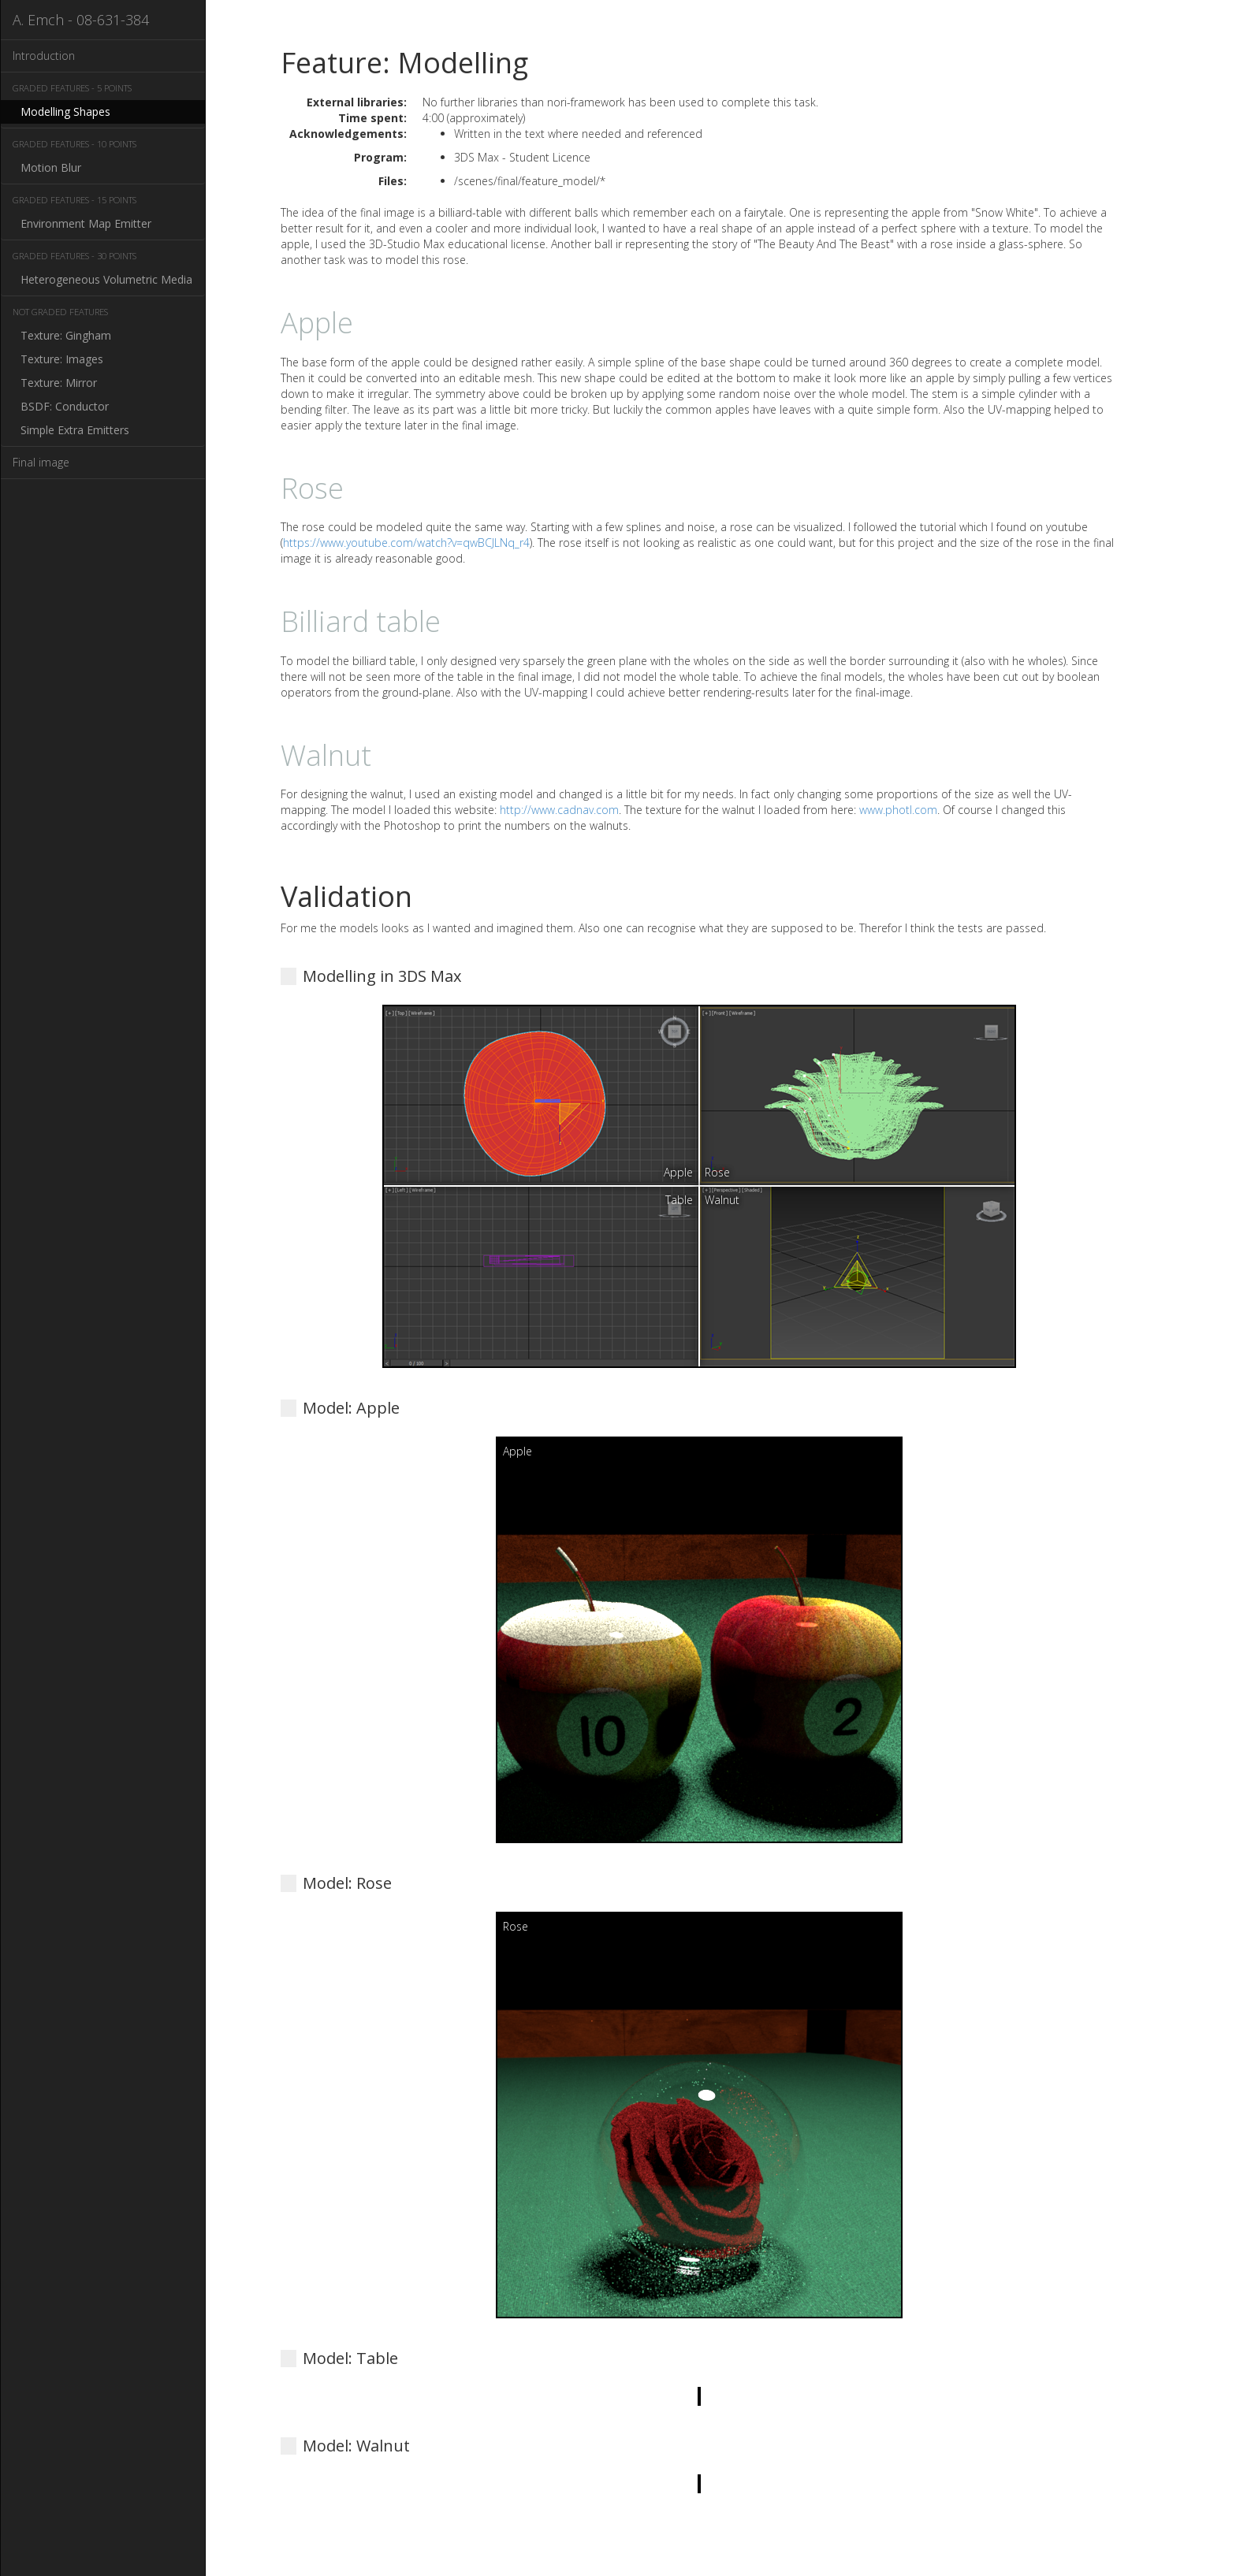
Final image (41, 462)
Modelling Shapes (65, 111)
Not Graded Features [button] (60, 312)
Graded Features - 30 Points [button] (74, 256)
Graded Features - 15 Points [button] (74, 200)
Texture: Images (61, 358)
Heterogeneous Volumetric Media (106, 279)
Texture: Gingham (65, 335)
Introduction (44, 55)
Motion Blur (50, 167)
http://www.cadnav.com (559, 809)
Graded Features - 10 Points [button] (74, 144)
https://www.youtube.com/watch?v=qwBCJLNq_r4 (406, 542)
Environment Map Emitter (85, 223)
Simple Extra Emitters (74, 429)
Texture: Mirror (58, 382)
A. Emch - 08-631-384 (81, 19)
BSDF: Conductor (64, 406)
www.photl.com (898, 809)
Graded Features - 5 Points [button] (72, 88)
